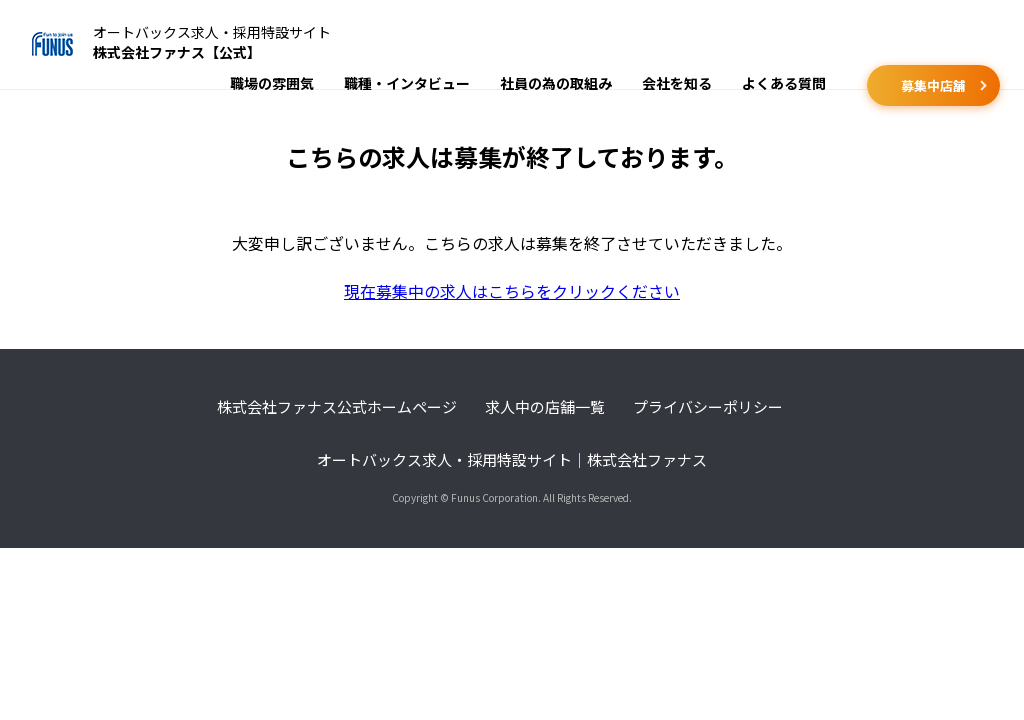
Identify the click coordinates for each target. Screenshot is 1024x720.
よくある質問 (784, 83)
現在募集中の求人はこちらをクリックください (512, 291)
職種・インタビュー (407, 83)
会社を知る (677, 83)
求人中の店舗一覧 (545, 406)
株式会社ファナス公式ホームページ (337, 406)
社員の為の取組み (556, 83)
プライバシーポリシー (708, 406)
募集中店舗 (933, 85)
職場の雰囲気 (272, 83)
